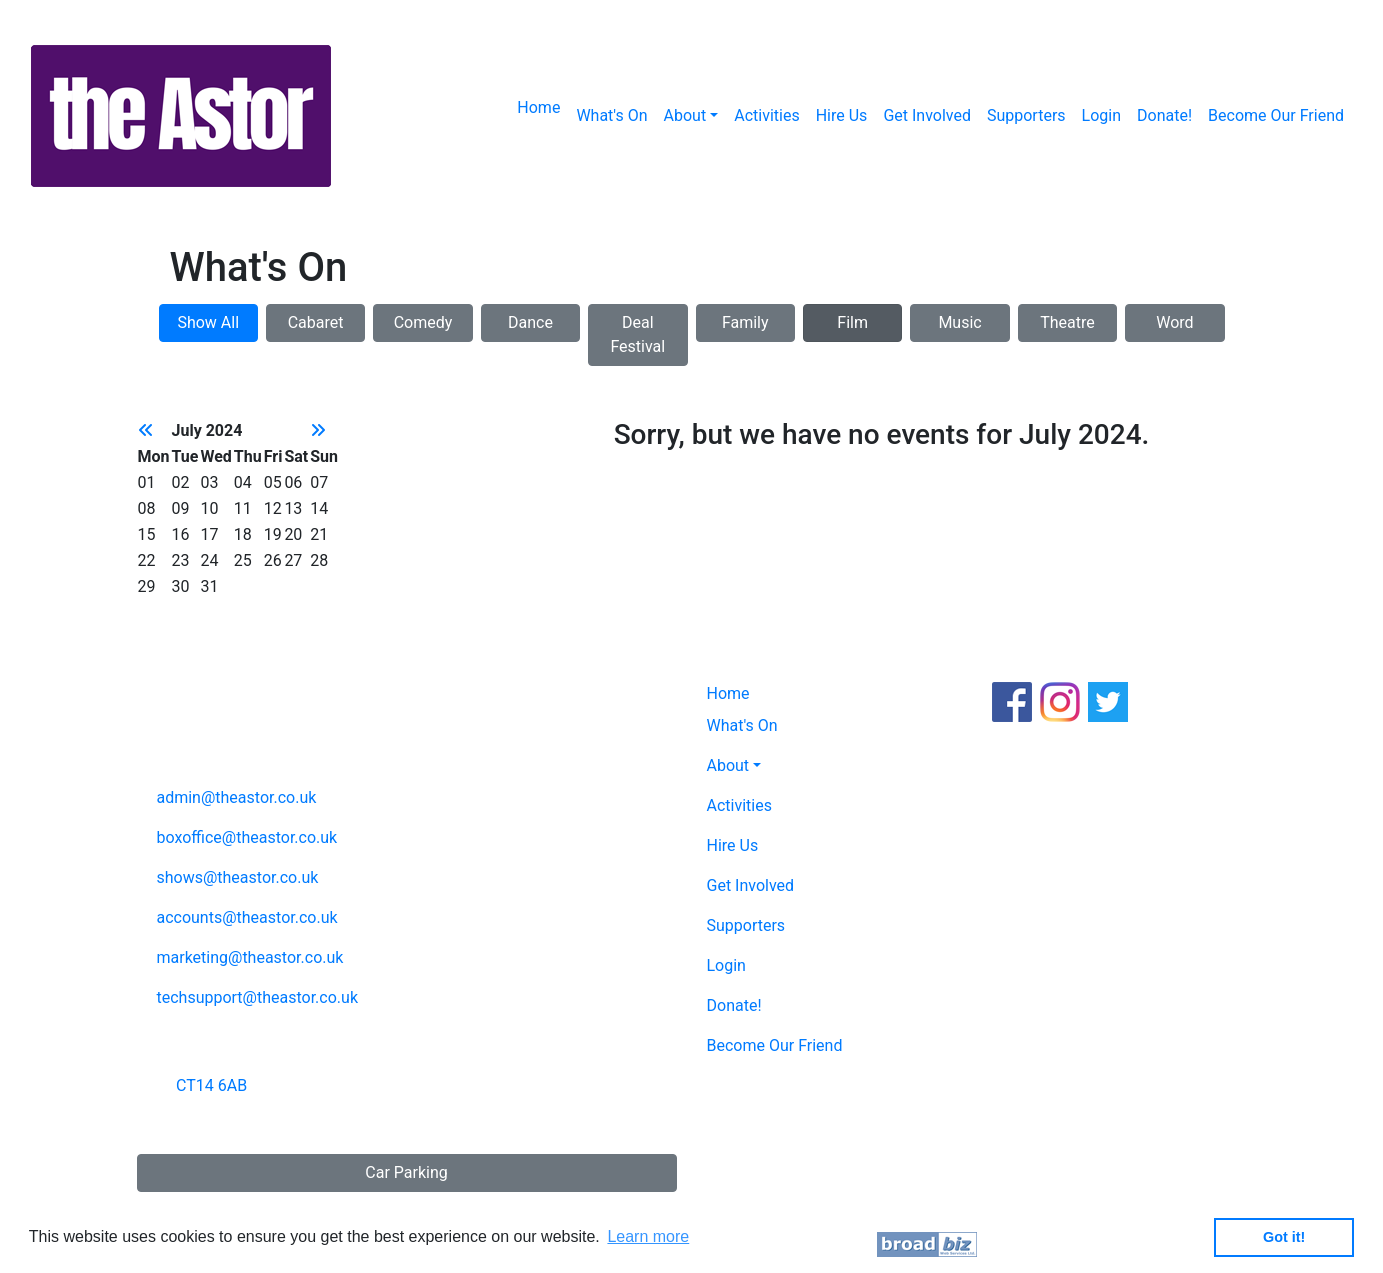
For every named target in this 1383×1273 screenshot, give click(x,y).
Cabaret (316, 322)
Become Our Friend (1276, 115)
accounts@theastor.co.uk (246, 917)
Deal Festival (637, 334)
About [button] (685, 115)
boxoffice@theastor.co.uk (246, 837)
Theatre (1067, 322)
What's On (611, 115)
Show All (208, 322)
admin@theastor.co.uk (236, 797)
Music (959, 322)
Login (1101, 115)
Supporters (1026, 115)
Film (852, 322)
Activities (766, 115)
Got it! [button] (1284, 1237)
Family (745, 322)
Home (538, 107)
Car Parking (406, 1172)
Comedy (423, 322)
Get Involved (927, 115)
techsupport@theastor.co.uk (257, 997)
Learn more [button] (648, 1236)
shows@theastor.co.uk (237, 877)
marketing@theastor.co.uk (249, 957)
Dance (530, 322)
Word (1174, 322)
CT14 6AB (211, 1085)
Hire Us (842, 115)
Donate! (1164, 115)
